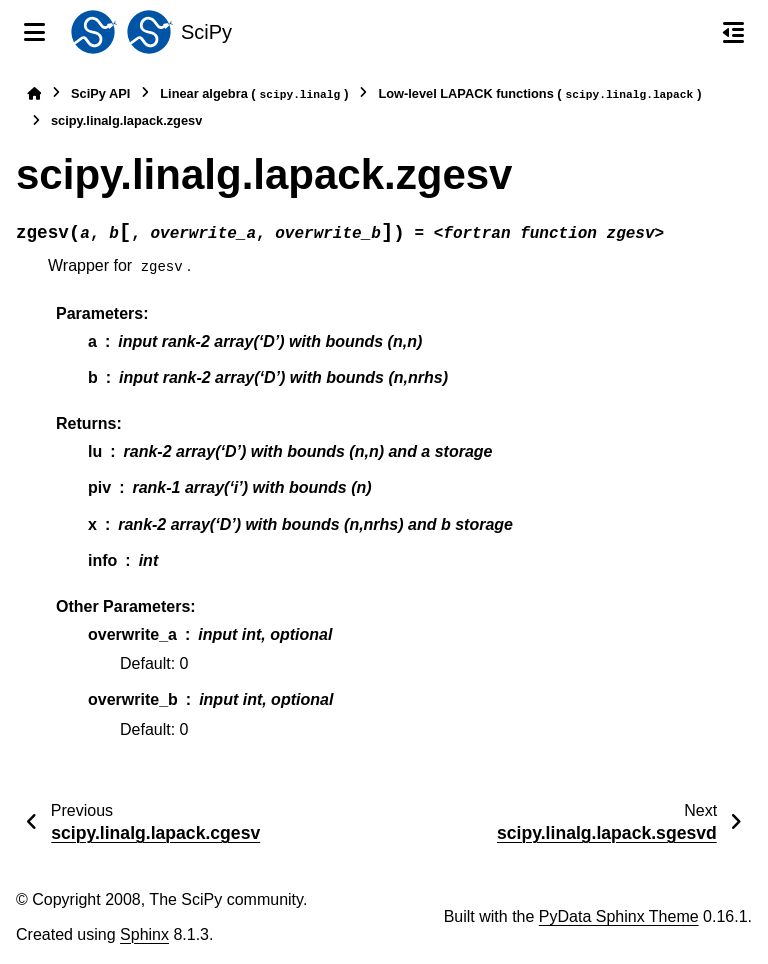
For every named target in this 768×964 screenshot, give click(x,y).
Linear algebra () (254, 94)
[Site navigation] (34, 32)
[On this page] (733, 32)
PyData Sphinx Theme (619, 916)
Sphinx (144, 934)
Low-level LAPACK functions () (539, 94)
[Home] (34, 93)
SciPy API (100, 93)
